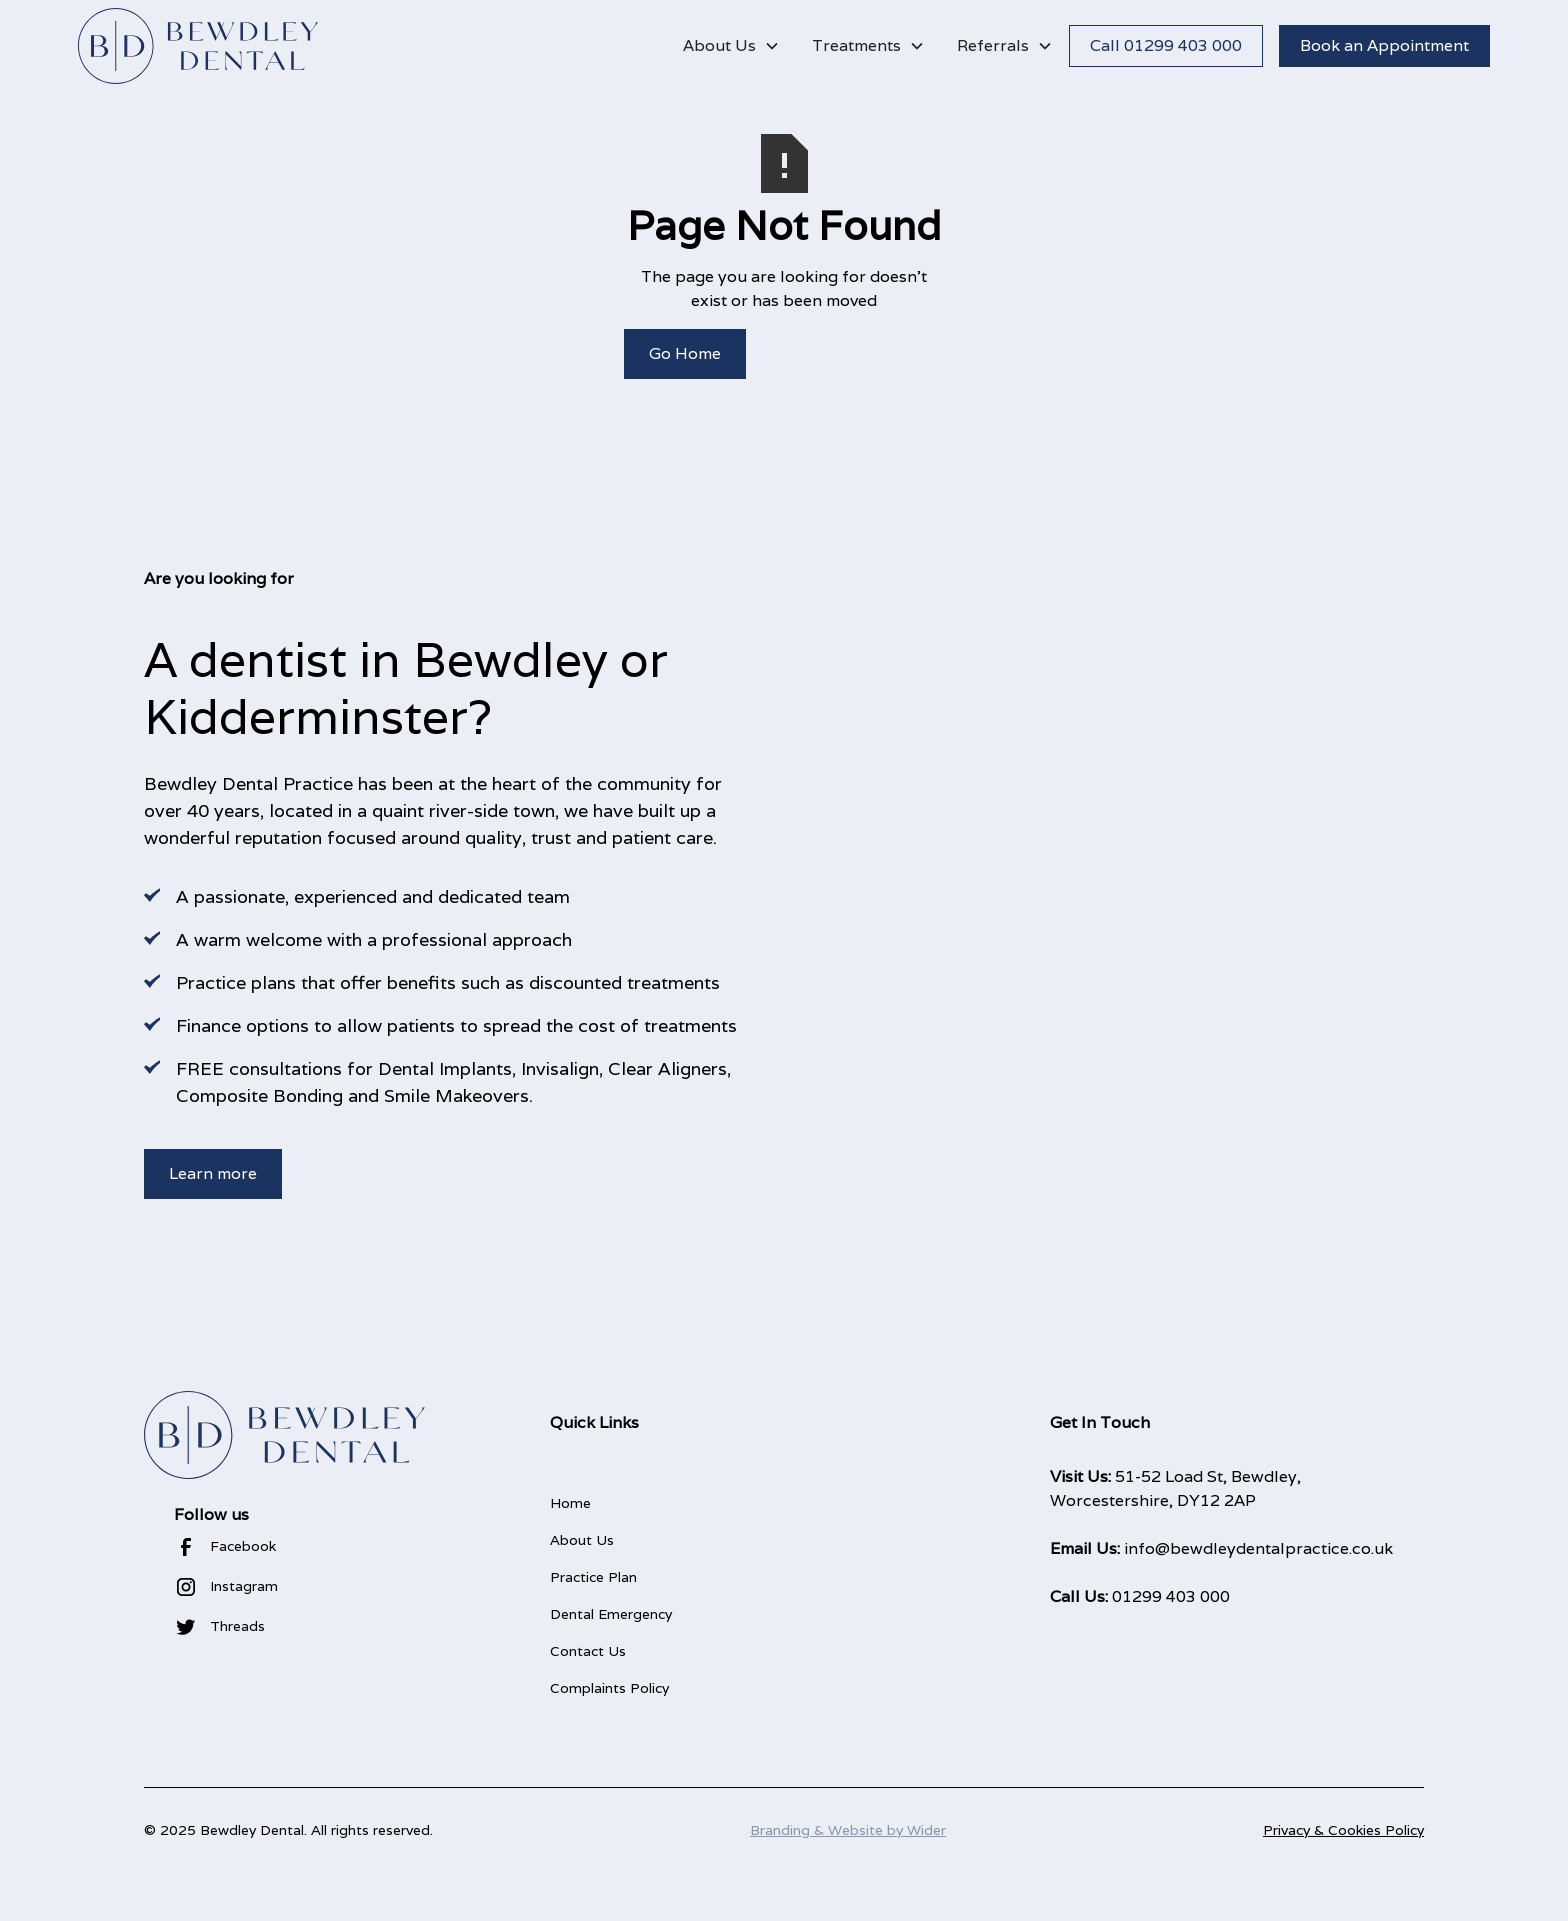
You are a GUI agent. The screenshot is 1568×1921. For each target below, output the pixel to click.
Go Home (685, 353)
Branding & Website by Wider (848, 1830)
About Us (582, 1540)
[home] (198, 46)
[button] (731, 46)
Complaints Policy (609, 1688)
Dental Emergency (611, 1614)
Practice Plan (593, 1577)
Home (570, 1503)
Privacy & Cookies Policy (1343, 1830)
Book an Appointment (1384, 45)
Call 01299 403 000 (1166, 45)
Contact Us (588, 1651)
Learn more (213, 1173)
